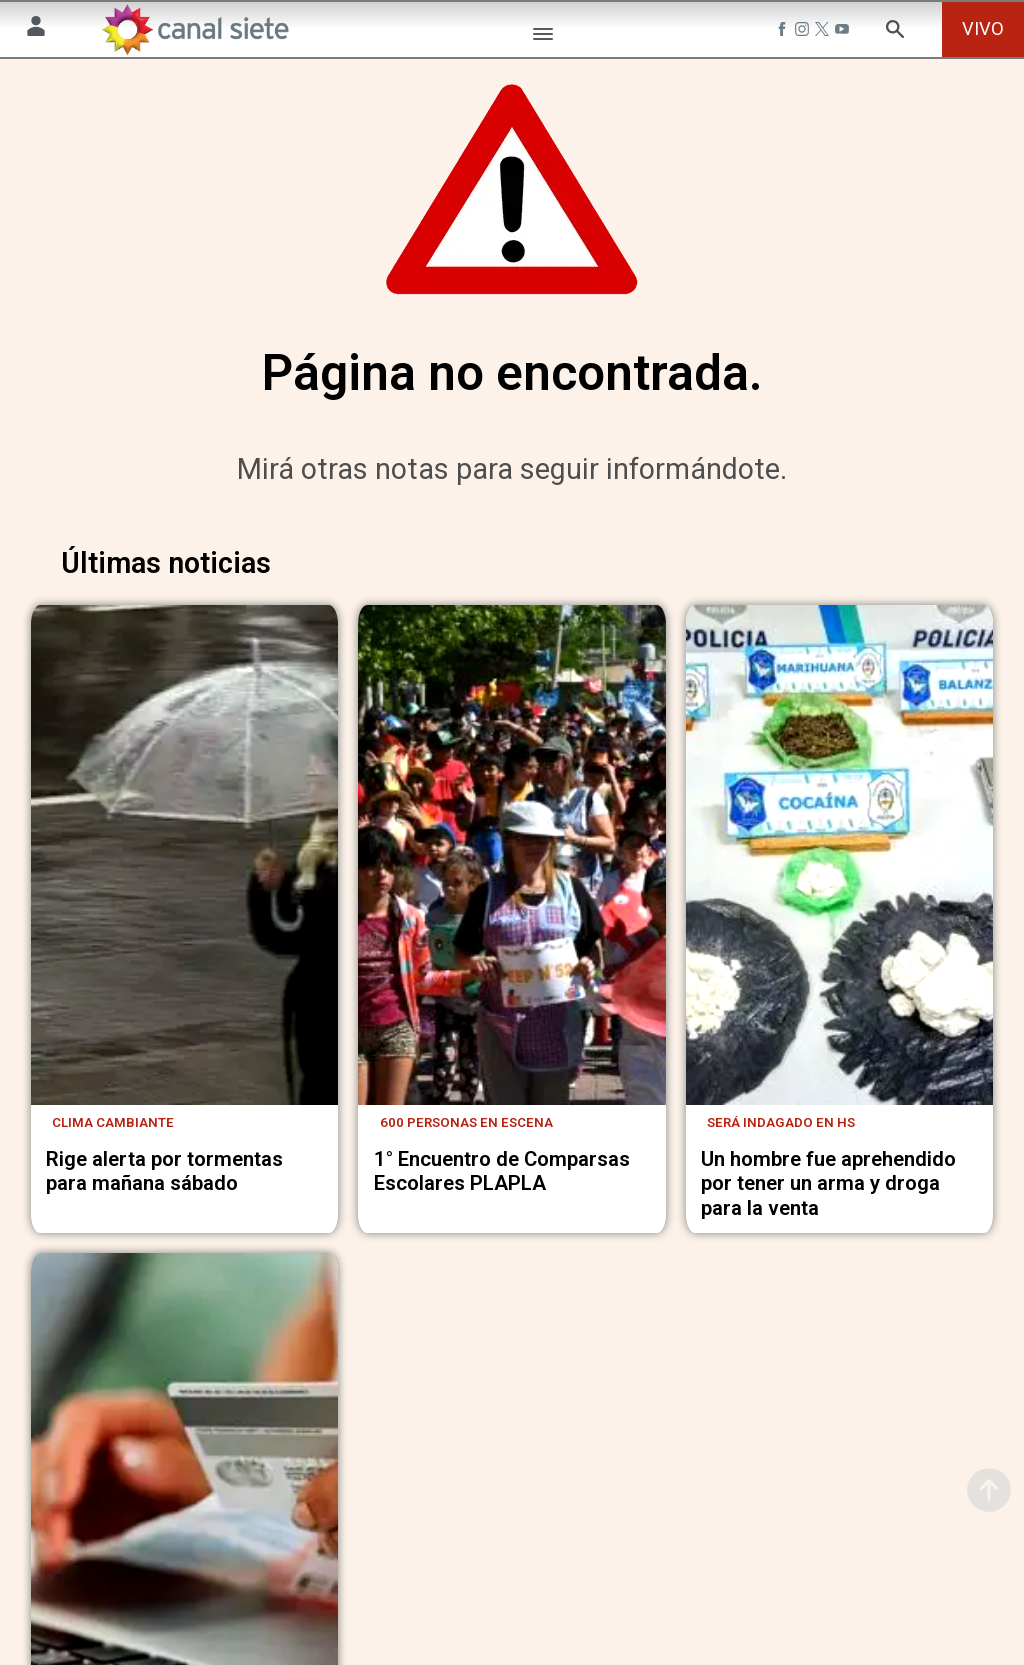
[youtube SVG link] (844, 32)
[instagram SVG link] (804, 32)
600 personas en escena (466, 1136)
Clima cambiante (113, 1136)
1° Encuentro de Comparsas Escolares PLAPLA (502, 1185)
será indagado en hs (781, 1136)
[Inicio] (195, 29)
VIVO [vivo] (983, 28)
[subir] (989, 1490)
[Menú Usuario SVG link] (36, 29)
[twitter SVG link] (824, 32)
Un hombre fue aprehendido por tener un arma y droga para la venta (828, 1197)
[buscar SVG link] (895, 32)
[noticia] (185, 871)
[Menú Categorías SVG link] (543, 37)
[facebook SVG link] (784, 32)
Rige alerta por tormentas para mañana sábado (164, 1185)
